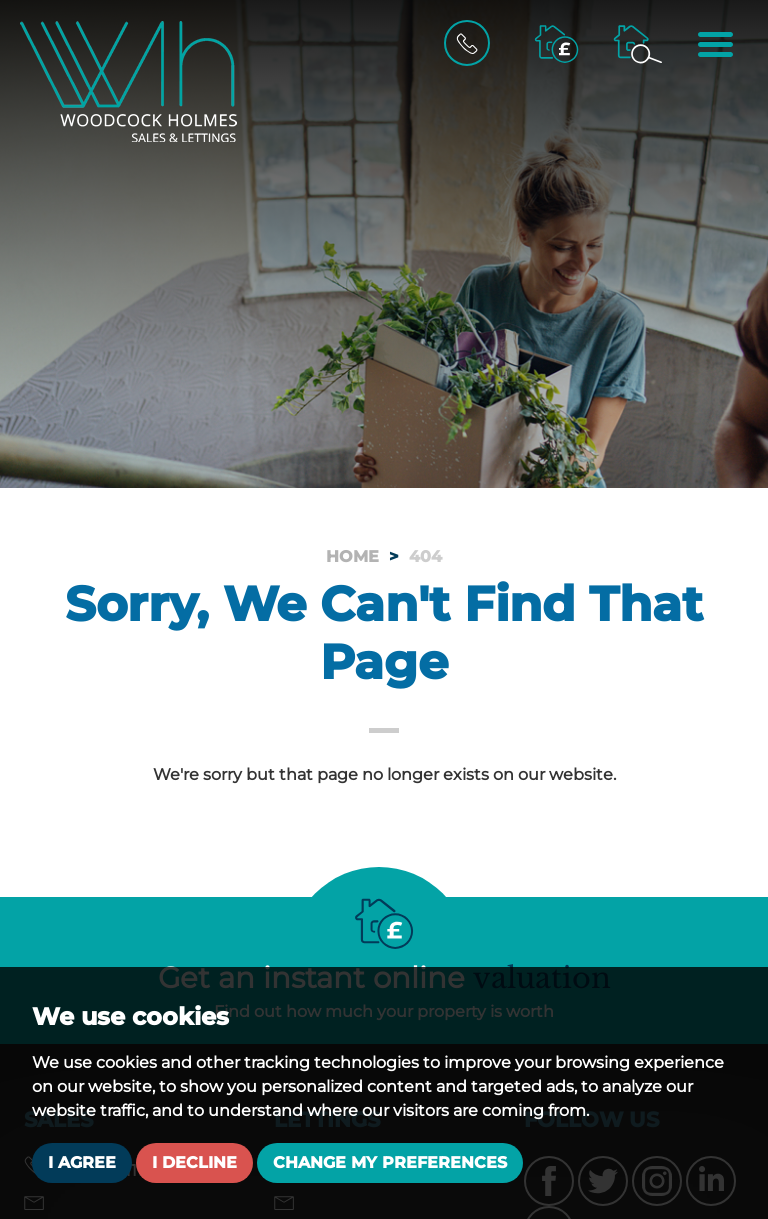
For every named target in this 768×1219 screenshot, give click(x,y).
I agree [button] (82, 1162)
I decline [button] (194, 1162)
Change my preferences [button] (390, 1162)
